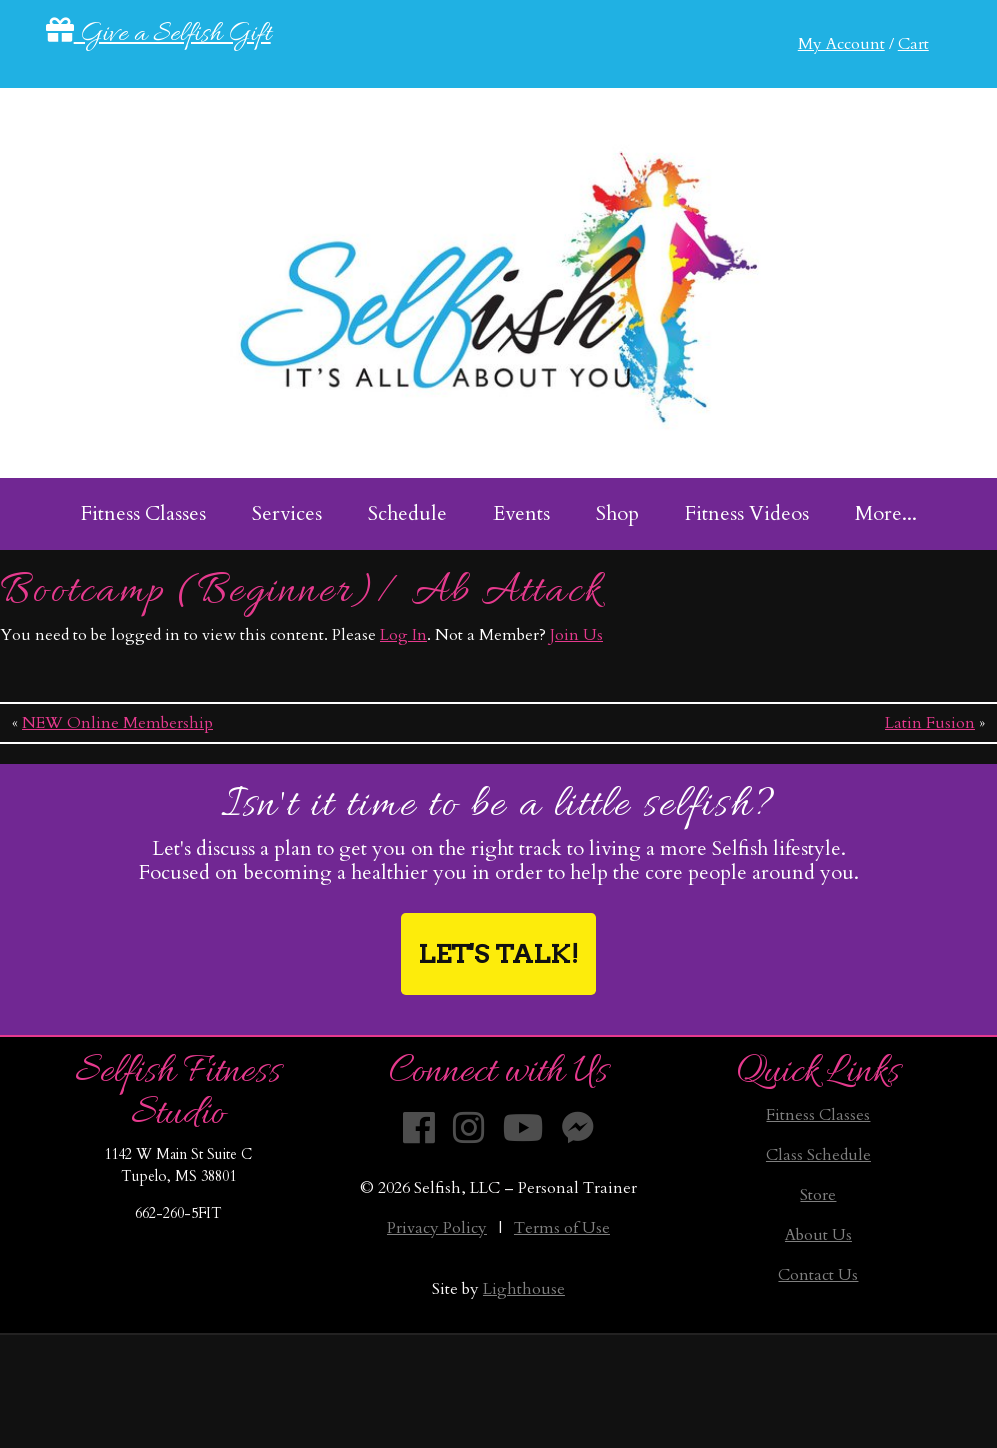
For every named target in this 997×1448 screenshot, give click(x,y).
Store (818, 1195)
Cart (913, 44)
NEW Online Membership (117, 723)
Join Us (576, 635)
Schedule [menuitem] (407, 513)
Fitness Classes (818, 1115)
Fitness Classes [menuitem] (143, 513)
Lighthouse (524, 1289)
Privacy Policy (437, 1228)
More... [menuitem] (886, 513)
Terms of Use (562, 1228)
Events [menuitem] (521, 513)
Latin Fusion (930, 723)
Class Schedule (818, 1155)
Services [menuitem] (287, 513)
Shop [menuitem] (617, 513)
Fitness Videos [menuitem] (747, 513)
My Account (841, 44)
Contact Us (818, 1275)
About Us (818, 1235)
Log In (403, 635)
